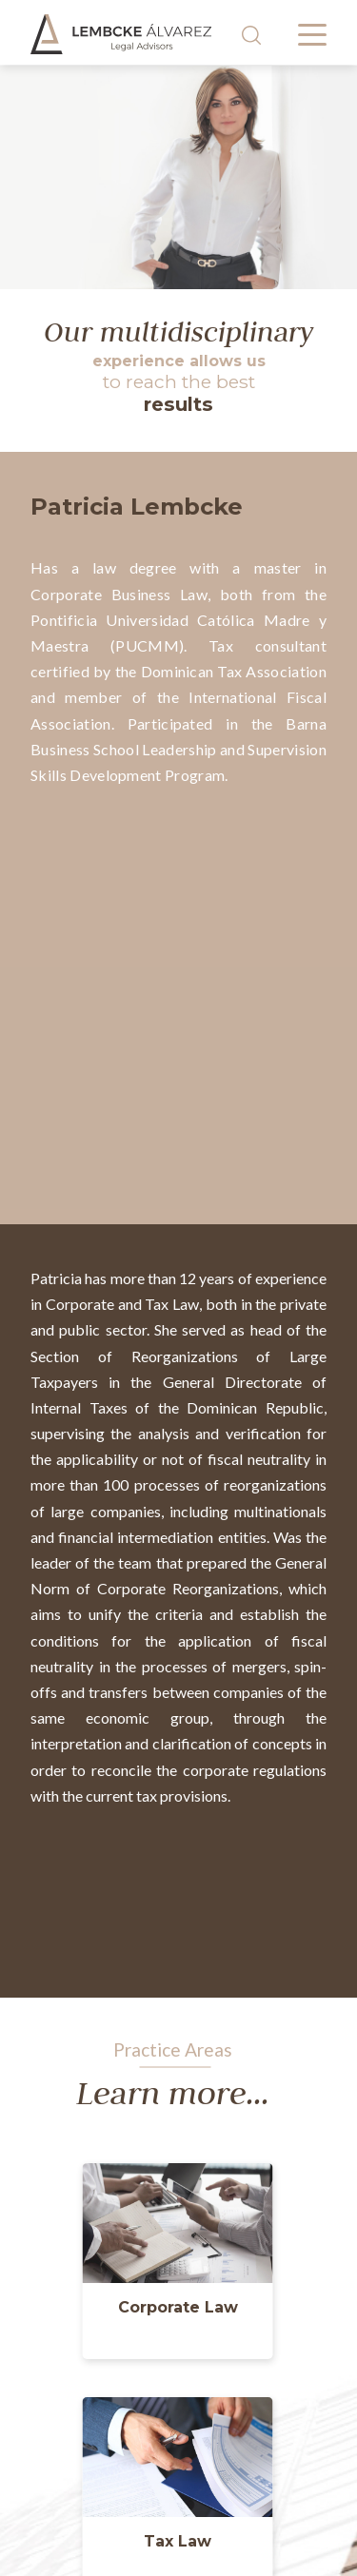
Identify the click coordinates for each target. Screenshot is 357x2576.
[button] (178, 2311)
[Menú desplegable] (312, 34)
